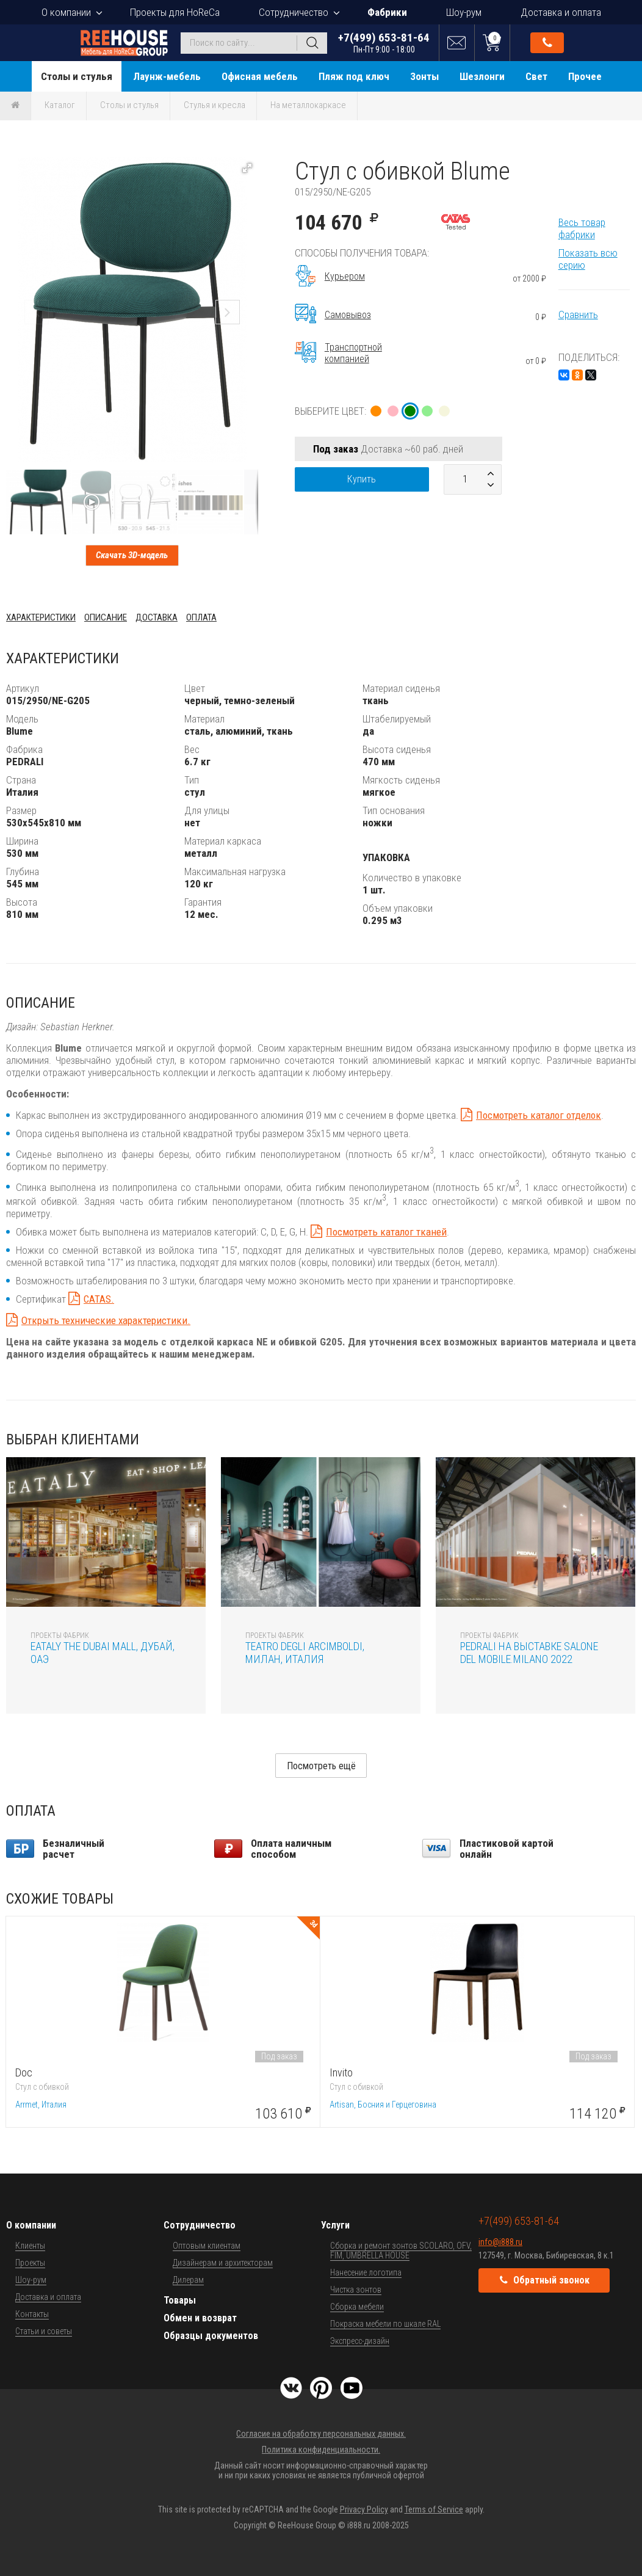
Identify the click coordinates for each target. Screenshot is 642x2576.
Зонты (424, 76)
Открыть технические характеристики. (105, 1320)
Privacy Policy (364, 2509)
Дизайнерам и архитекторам (223, 2263)
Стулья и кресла (214, 105)
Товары (180, 2300)
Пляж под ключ (354, 76)
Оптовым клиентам (206, 2245)
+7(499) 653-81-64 (384, 42)
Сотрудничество (293, 12)
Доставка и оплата (561, 12)
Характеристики (41, 617)
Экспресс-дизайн (359, 2341)
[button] (247, 168)
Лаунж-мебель (167, 76)
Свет (536, 76)
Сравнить (578, 314)
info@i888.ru (500, 2242)
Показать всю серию (588, 259)
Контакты (32, 2314)
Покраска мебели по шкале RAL (385, 2324)
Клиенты (30, 2245)
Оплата (201, 617)
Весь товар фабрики (581, 228)
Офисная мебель (260, 76)
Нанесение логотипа (366, 2272)
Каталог (60, 105)
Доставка (156, 617)
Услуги (335, 2225)
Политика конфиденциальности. (321, 2449)
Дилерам (188, 2280)
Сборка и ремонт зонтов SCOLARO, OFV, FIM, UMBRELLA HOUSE (401, 2250)
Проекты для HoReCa (175, 12)
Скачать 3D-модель (132, 555)
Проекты (30, 2263)
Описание (105, 617)
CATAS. (99, 1299)
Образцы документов (211, 2335)
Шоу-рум (464, 12)
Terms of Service (434, 2509)
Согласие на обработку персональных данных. (321, 2434)
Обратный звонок (547, 42)
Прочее (585, 76)
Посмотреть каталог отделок (538, 1115)
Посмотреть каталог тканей (386, 1232)
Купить (361, 479)
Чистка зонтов (355, 2289)
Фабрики (387, 12)
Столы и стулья (76, 76)
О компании (66, 12)
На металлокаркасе (308, 105)
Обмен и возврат (200, 2318)
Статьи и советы (43, 2331)
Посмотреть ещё (321, 1766)
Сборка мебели (357, 2307)
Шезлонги (482, 76)
